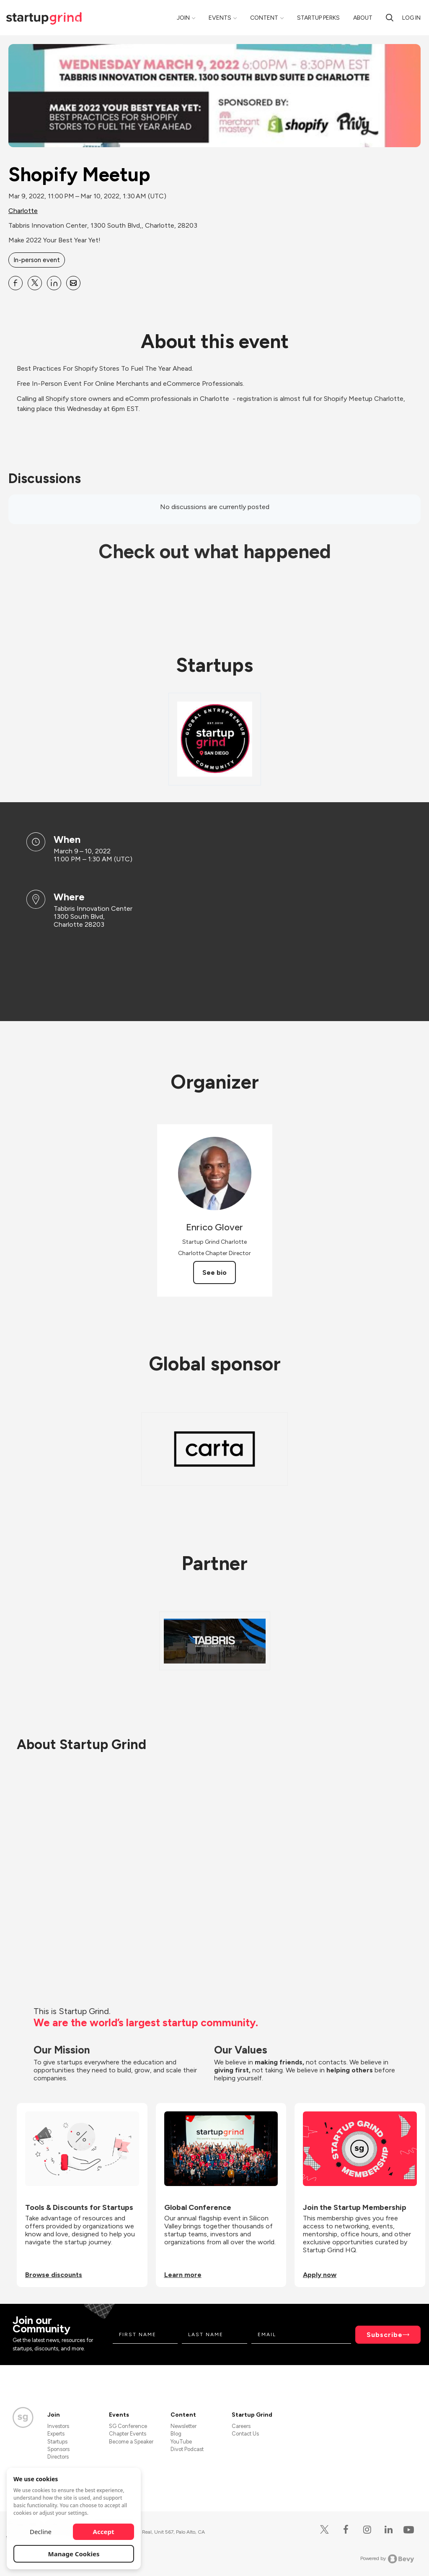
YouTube (181, 2441)
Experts (56, 2433)
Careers (241, 2426)
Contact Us (245, 2433)
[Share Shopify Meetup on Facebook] (15, 283)
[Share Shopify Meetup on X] (34, 283)
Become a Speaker (131, 2441)
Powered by (387, 2558)
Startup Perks (318, 17)
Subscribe (385, 2335)
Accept (103, 2531)
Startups (57, 2441)
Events (220, 17)
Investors (58, 2426)
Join (183, 17)
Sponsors (58, 2449)
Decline (41, 2531)
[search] (389, 17)
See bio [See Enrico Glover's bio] (214, 1272)
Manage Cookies (74, 2554)
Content (264, 17)
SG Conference (128, 2426)
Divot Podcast (187, 2449)
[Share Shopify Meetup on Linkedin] (54, 283)
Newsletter (183, 2426)
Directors (58, 2457)
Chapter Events (127, 2433)
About (362, 17)
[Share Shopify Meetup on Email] (73, 283)
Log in (411, 17)
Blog (176, 2433)
